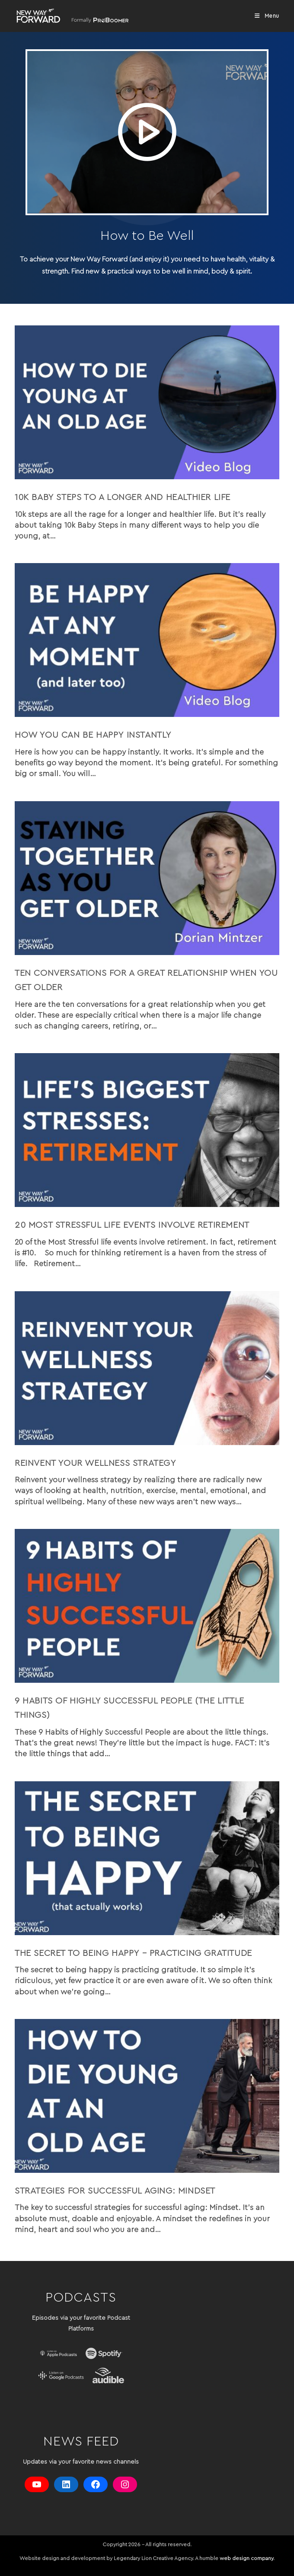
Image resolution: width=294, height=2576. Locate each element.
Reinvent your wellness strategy (95, 1463)
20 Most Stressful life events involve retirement (132, 1225)
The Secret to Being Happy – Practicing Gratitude (133, 1953)
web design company (246, 2558)
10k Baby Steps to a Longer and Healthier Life (122, 497)
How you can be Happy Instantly (93, 735)
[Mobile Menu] (267, 16)
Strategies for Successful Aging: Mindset (115, 2191)
